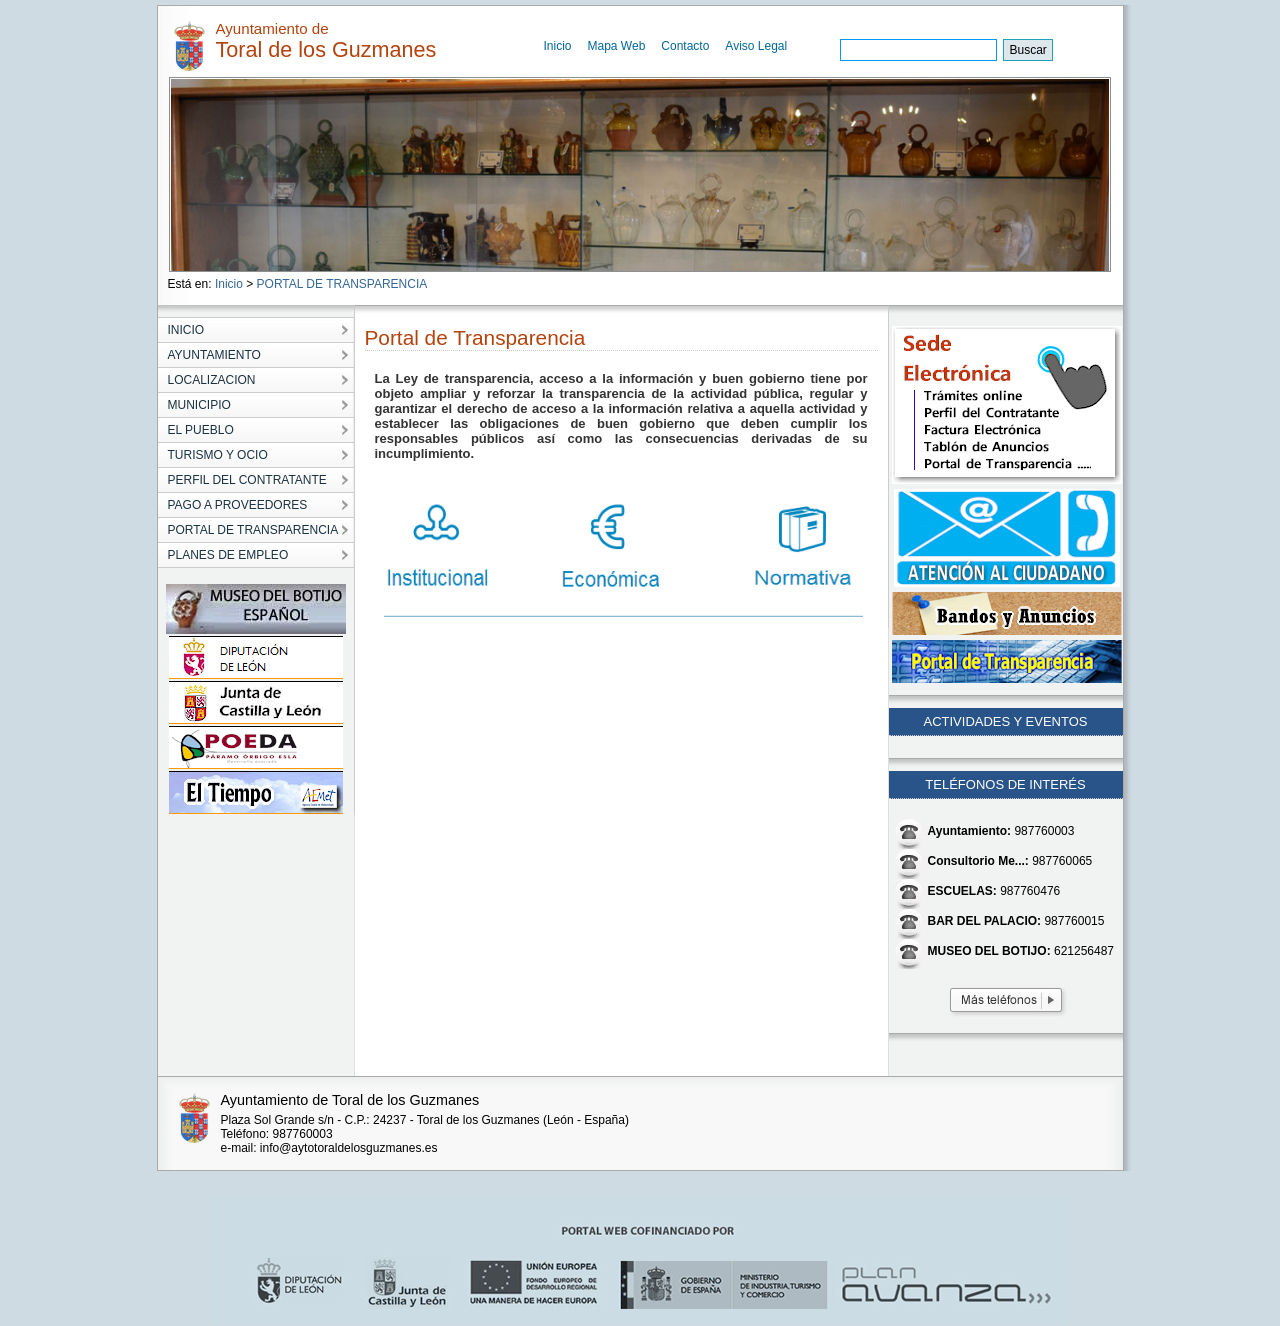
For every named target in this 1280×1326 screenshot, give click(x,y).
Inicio (558, 46)
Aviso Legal (756, 46)
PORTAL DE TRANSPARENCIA (342, 284)
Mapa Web (617, 46)
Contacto (685, 46)
